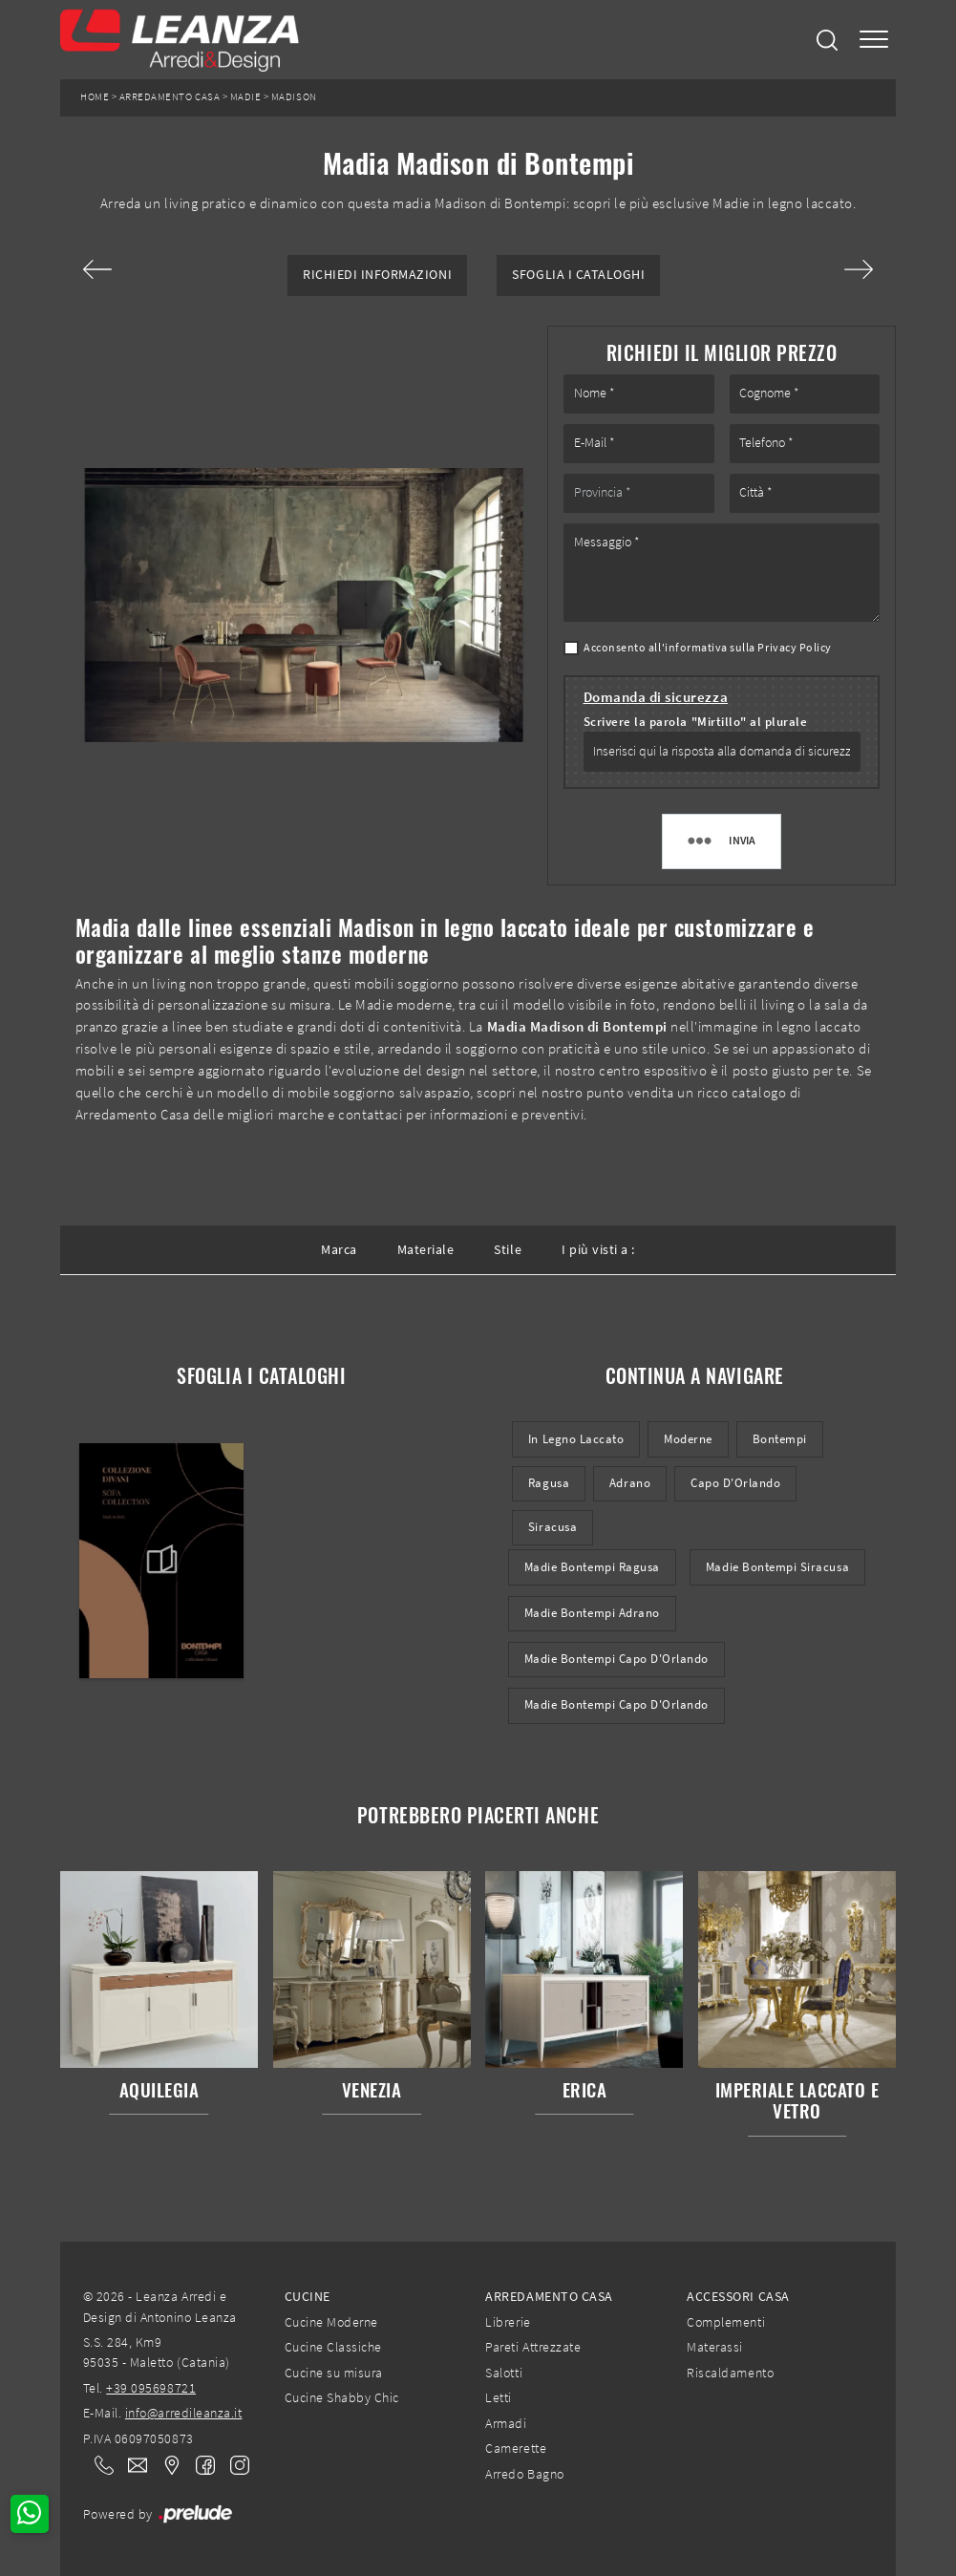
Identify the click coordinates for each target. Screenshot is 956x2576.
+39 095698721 (151, 2387)
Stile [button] (507, 1249)
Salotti (503, 2372)
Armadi (505, 2423)
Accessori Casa (738, 2296)
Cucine (307, 2296)
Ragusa (548, 1483)
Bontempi (780, 1439)
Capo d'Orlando (735, 1483)
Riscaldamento (730, 2372)
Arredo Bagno (524, 2473)
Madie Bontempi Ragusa (592, 1567)
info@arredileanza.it (184, 2412)
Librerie (507, 2322)
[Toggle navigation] (874, 40)
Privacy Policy (794, 647)
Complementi (726, 2322)
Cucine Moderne (331, 2322)
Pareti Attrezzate (533, 2346)
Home (94, 97)
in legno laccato (576, 1439)
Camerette (515, 2448)
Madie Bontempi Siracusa (777, 1567)
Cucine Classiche (333, 2346)
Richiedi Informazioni (377, 274)
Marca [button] (339, 1249)
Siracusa (552, 1527)
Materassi (715, 2346)
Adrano (629, 1483)
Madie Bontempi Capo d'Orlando (616, 1658)
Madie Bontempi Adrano (592, 1613)
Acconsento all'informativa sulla (708, 647)
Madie (246, 97)
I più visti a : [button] (598, 1249)
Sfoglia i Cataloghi (578, 274)
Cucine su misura (334, 2372)
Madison (294, 97)
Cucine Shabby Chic (342, 2397)
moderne (688, 1439)
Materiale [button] (426, 1249)
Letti (498, 2397)
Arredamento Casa (169, 97)
